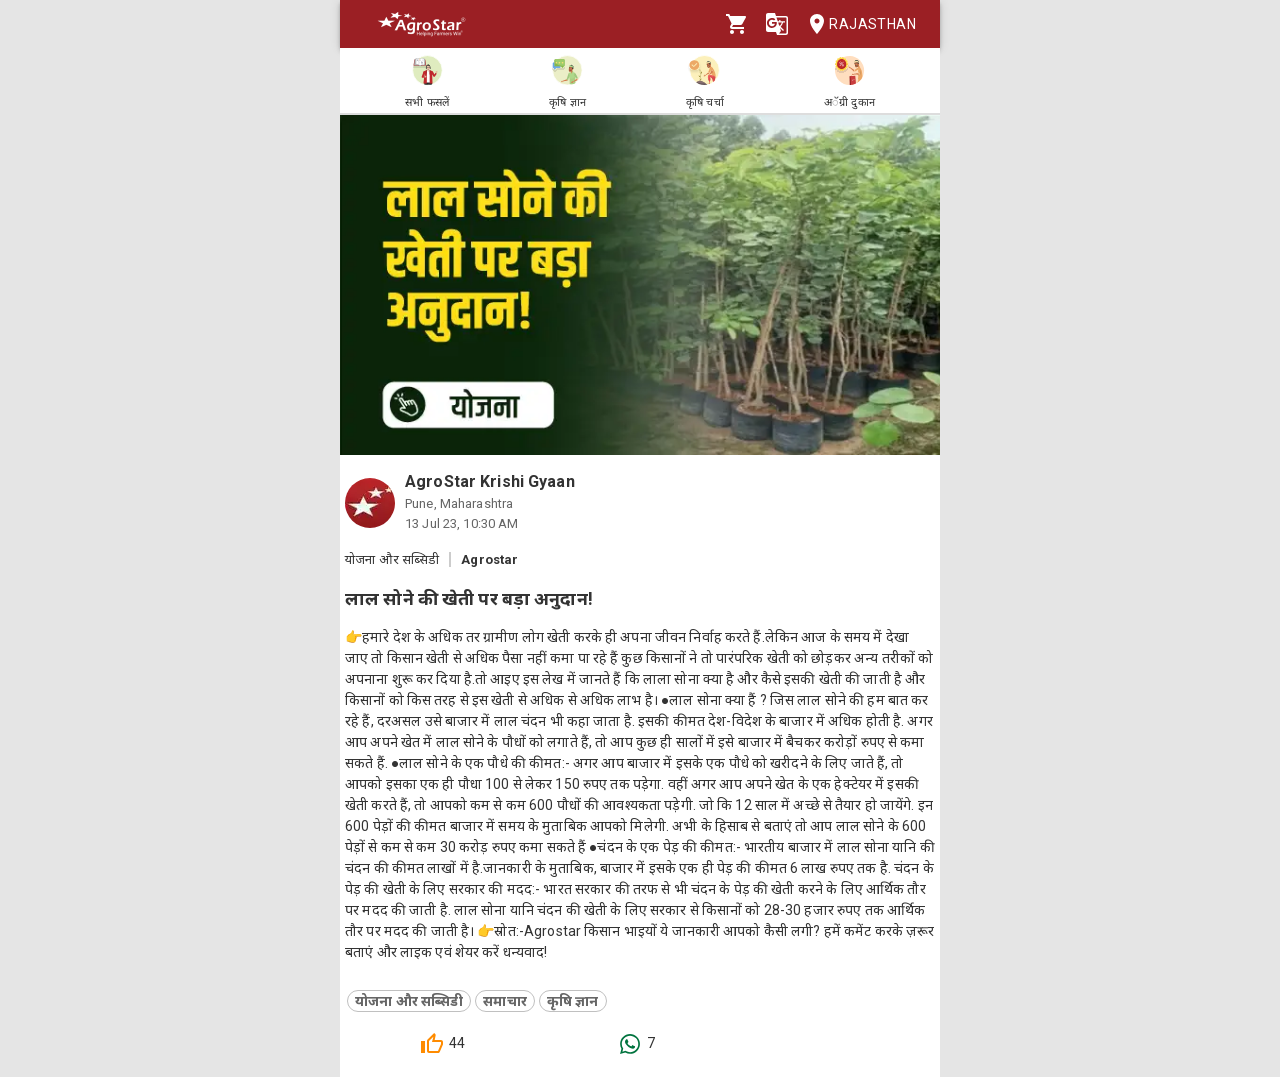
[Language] (777, 24)
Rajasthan (856, 24)
